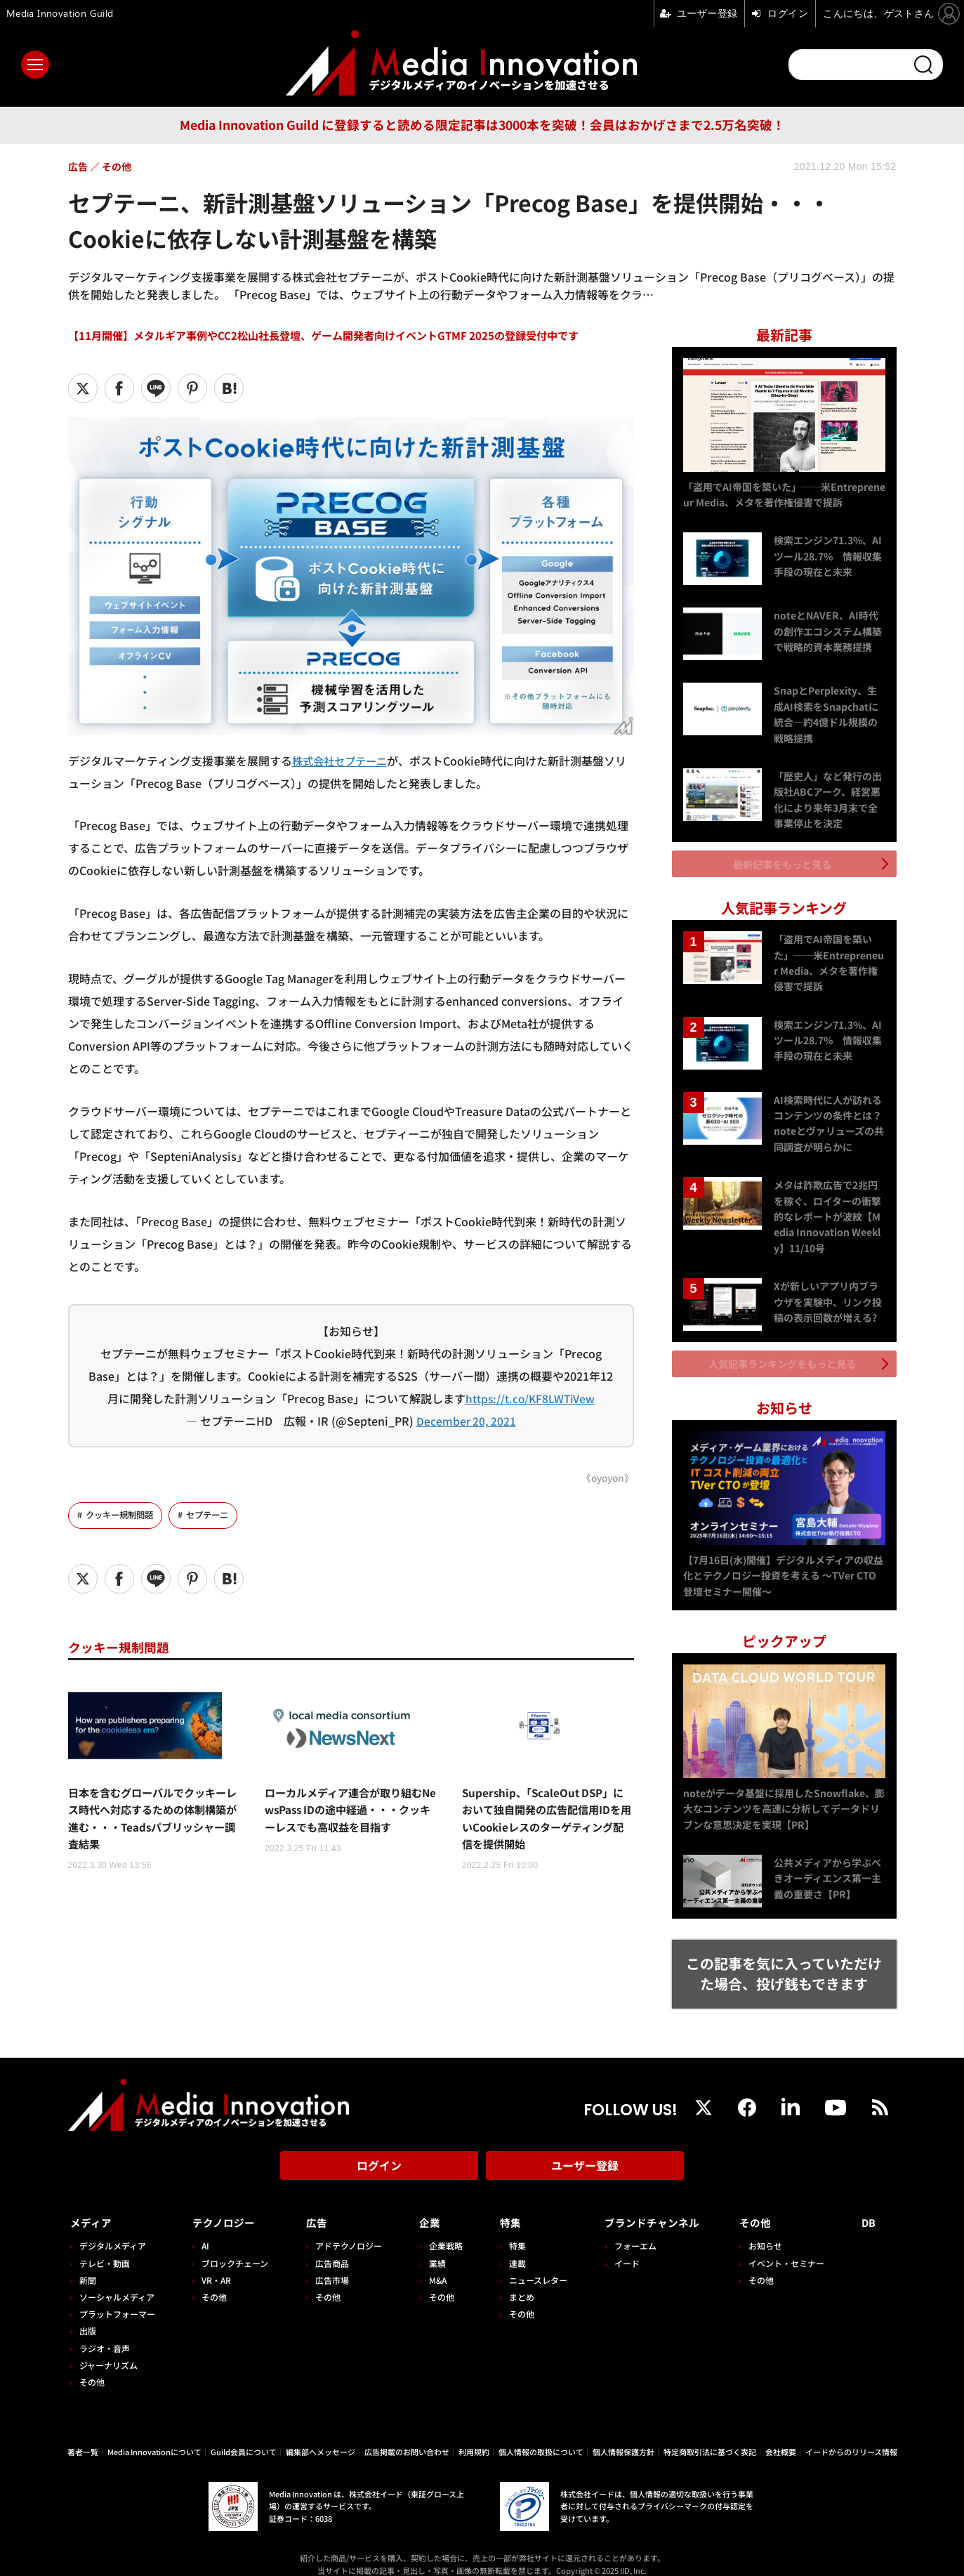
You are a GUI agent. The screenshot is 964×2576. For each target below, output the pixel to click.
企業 (424, 2208)
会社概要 (780, 2437)
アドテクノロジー (345, 2231)
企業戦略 (440, 2231)
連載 (510, 2248)
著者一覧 (82, 2437)
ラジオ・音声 (104, 2333)
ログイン (379, 2156)
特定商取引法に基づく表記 (709, 2437)
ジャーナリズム (108, 2350)
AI (204, 2231)
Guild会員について (244, 2437)
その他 (92, 2368)
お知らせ (769, 2231)
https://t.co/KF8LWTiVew (530, 1398)
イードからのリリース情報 (851, 2437)
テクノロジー (226, 2208)
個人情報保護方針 (623, 2437)
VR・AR (215, 2266)
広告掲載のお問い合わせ (406, 2437)
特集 (503, 2208)
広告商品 (328, 2248)
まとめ (514, 2283)
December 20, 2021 (466, 1420)
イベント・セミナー (790, 2248)
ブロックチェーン (233, 2248)
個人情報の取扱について (540, 2437)
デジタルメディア (112, 2231)
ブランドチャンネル (651, 2208)
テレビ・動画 (104, 2248)
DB (871, 2208)
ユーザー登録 (585, 2156)
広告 (313, 2208)
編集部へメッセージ (320, 2437)
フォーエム (626, 2231)
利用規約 (473, 2437)
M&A (432, 2266)
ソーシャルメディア (116, 2283)
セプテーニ (214, 1515)
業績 (431, 2248)
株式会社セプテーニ (342, 760)
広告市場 (328, 2266)
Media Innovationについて (154, 2437)
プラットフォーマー (117, 2300)
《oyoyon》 (606, 1477)
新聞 (87, 2266)
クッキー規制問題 (122, 1515)
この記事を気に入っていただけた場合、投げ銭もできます (784, 1964)
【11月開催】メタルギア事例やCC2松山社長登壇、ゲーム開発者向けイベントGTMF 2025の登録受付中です (339, 335)
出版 (87, 2316)
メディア (93, 2208)
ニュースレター (531, 2266)
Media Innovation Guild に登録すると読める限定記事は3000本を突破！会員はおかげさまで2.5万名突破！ (482, 124)
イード (617, 2248)
